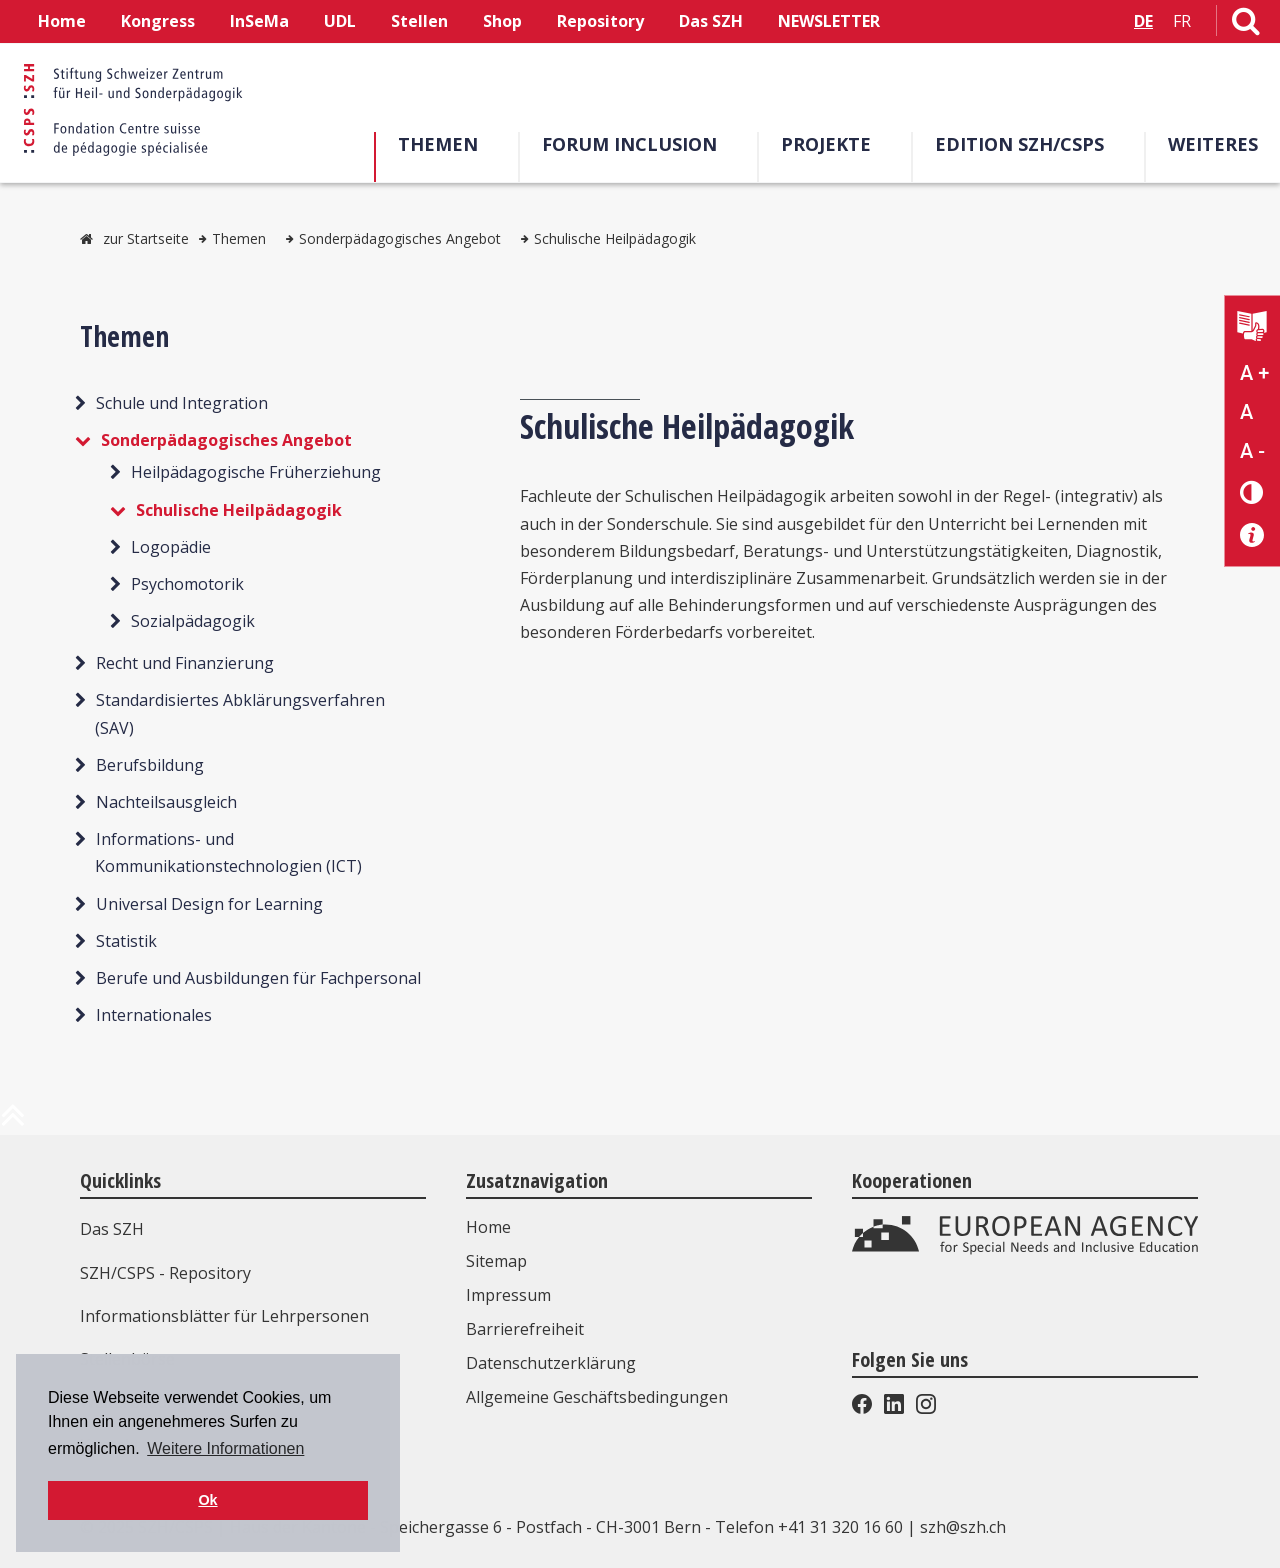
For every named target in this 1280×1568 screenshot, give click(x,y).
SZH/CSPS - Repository (165, 1273)
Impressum (508, 1295)
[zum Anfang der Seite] (13, 1123)
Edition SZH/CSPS (1019, 144)
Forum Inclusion (629, 144)
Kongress (158, 21)
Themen (438, 144)
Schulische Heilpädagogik (615, 238)
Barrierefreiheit (525, 1329)
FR (1182, 21)
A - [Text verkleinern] (1252, 451)
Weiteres (1213, 144)
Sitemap (496, 1261)
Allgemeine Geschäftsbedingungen (597, 1397)
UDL (340, 21)
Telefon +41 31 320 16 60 (809, 1527)
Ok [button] (207, 1500)
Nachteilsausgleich (166, 802)
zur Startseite (146, 238)
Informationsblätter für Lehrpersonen (224, 1316)
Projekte (826, 144)
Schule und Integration (182, 403)
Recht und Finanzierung (185, 663)
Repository (600, 21)
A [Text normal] (1246, 412)
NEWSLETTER (829, 21)
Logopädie (171, 547)
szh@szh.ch (963, 1527)
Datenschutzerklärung (551, 1363)
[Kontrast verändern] (1252, 491)
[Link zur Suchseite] (1246, 25)
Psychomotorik (187, 584)
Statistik (126, 941)
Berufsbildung (150, 765)
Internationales (154, 1015)
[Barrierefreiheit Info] (1252, 535)
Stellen (419, 21)
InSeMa (259, 21)
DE (1143, 21)
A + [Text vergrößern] (1254, 373)
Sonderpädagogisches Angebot (400, 238)
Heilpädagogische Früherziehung (256, 472)
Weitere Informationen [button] (225, 1448)
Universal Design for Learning (209, 904)
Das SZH (711, 21)
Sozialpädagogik (193, 621)
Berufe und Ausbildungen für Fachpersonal (258, 978)
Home (62, 21)
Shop (502, 21)
